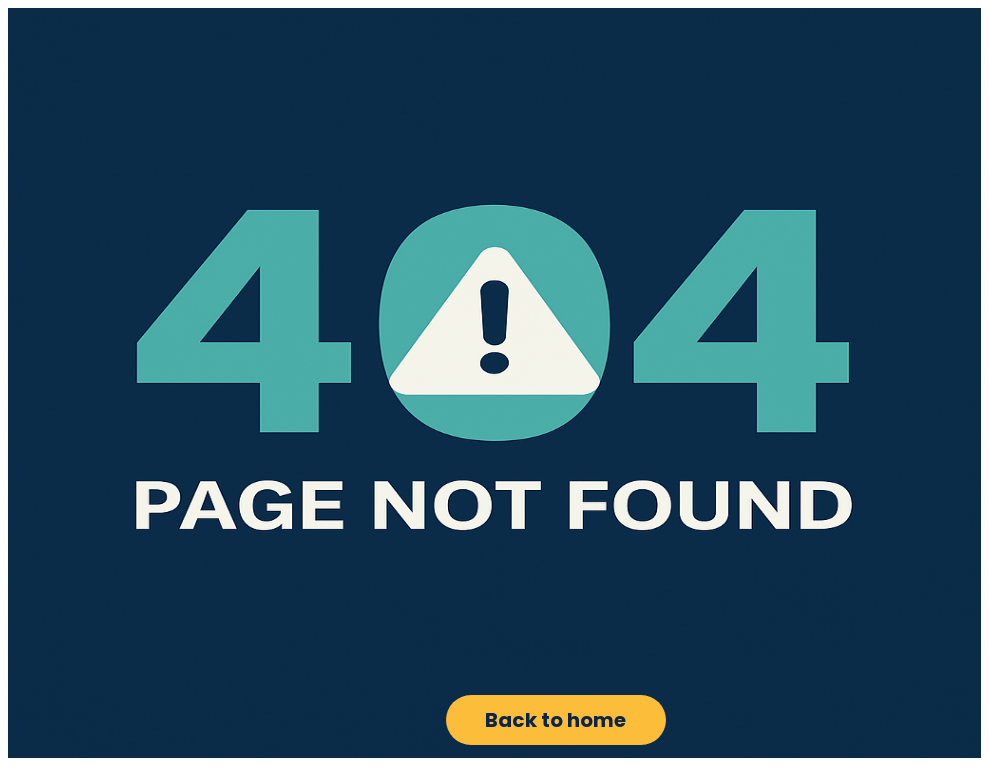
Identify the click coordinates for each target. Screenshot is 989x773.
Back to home (555, 720)
